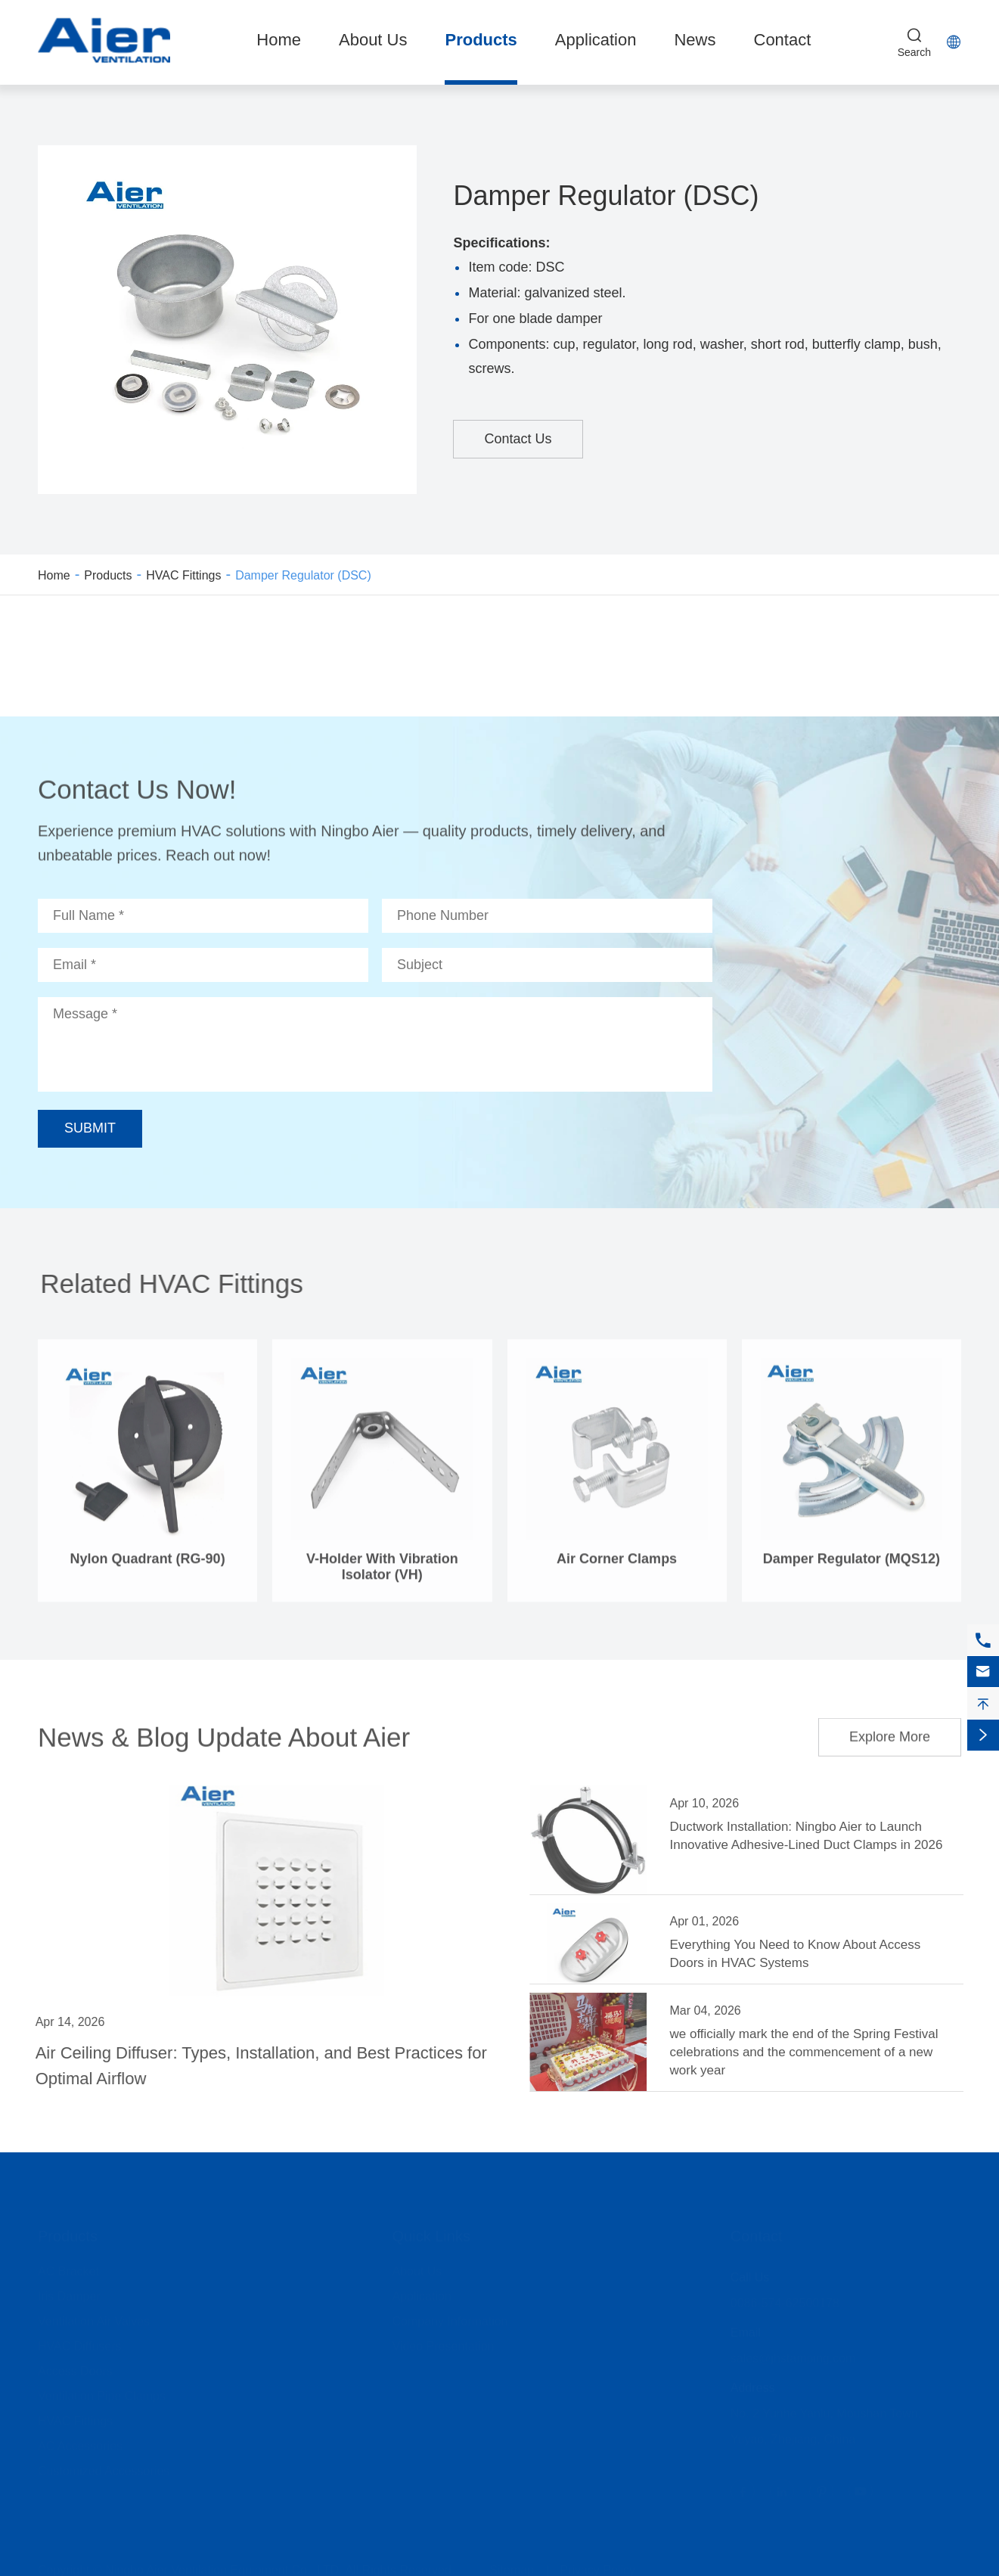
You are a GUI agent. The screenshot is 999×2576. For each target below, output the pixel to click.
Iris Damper (69, 2291)
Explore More (889, 1730)
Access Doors (75, 2366)
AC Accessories (80, 2441)
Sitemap (511, 2565)
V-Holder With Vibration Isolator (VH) (382, 1573)
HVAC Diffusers (80, 2341)
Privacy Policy (597, 2565)
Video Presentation (443, 2341)
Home (278, 39)
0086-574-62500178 (785, 2298)
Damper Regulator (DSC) (303, 575)
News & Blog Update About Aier (224, 1730)
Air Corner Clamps (617, 1566)
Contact (782, 39)
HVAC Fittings (183, 575)
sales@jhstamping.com (793, 2353)
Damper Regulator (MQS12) (851, 1566)
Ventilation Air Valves (94, 2316)
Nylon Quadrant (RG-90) (147, 1566)
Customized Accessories (103, 2465)
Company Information (450, 2316)
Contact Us (517, 438)
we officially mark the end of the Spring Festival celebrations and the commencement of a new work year (811, 2052)
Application (596, 39)
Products (481, 39)
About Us (373, 39)
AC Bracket (68, 2266)
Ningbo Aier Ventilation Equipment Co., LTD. (224, 2565)
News (694, 39)
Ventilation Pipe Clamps (102, 2391)
